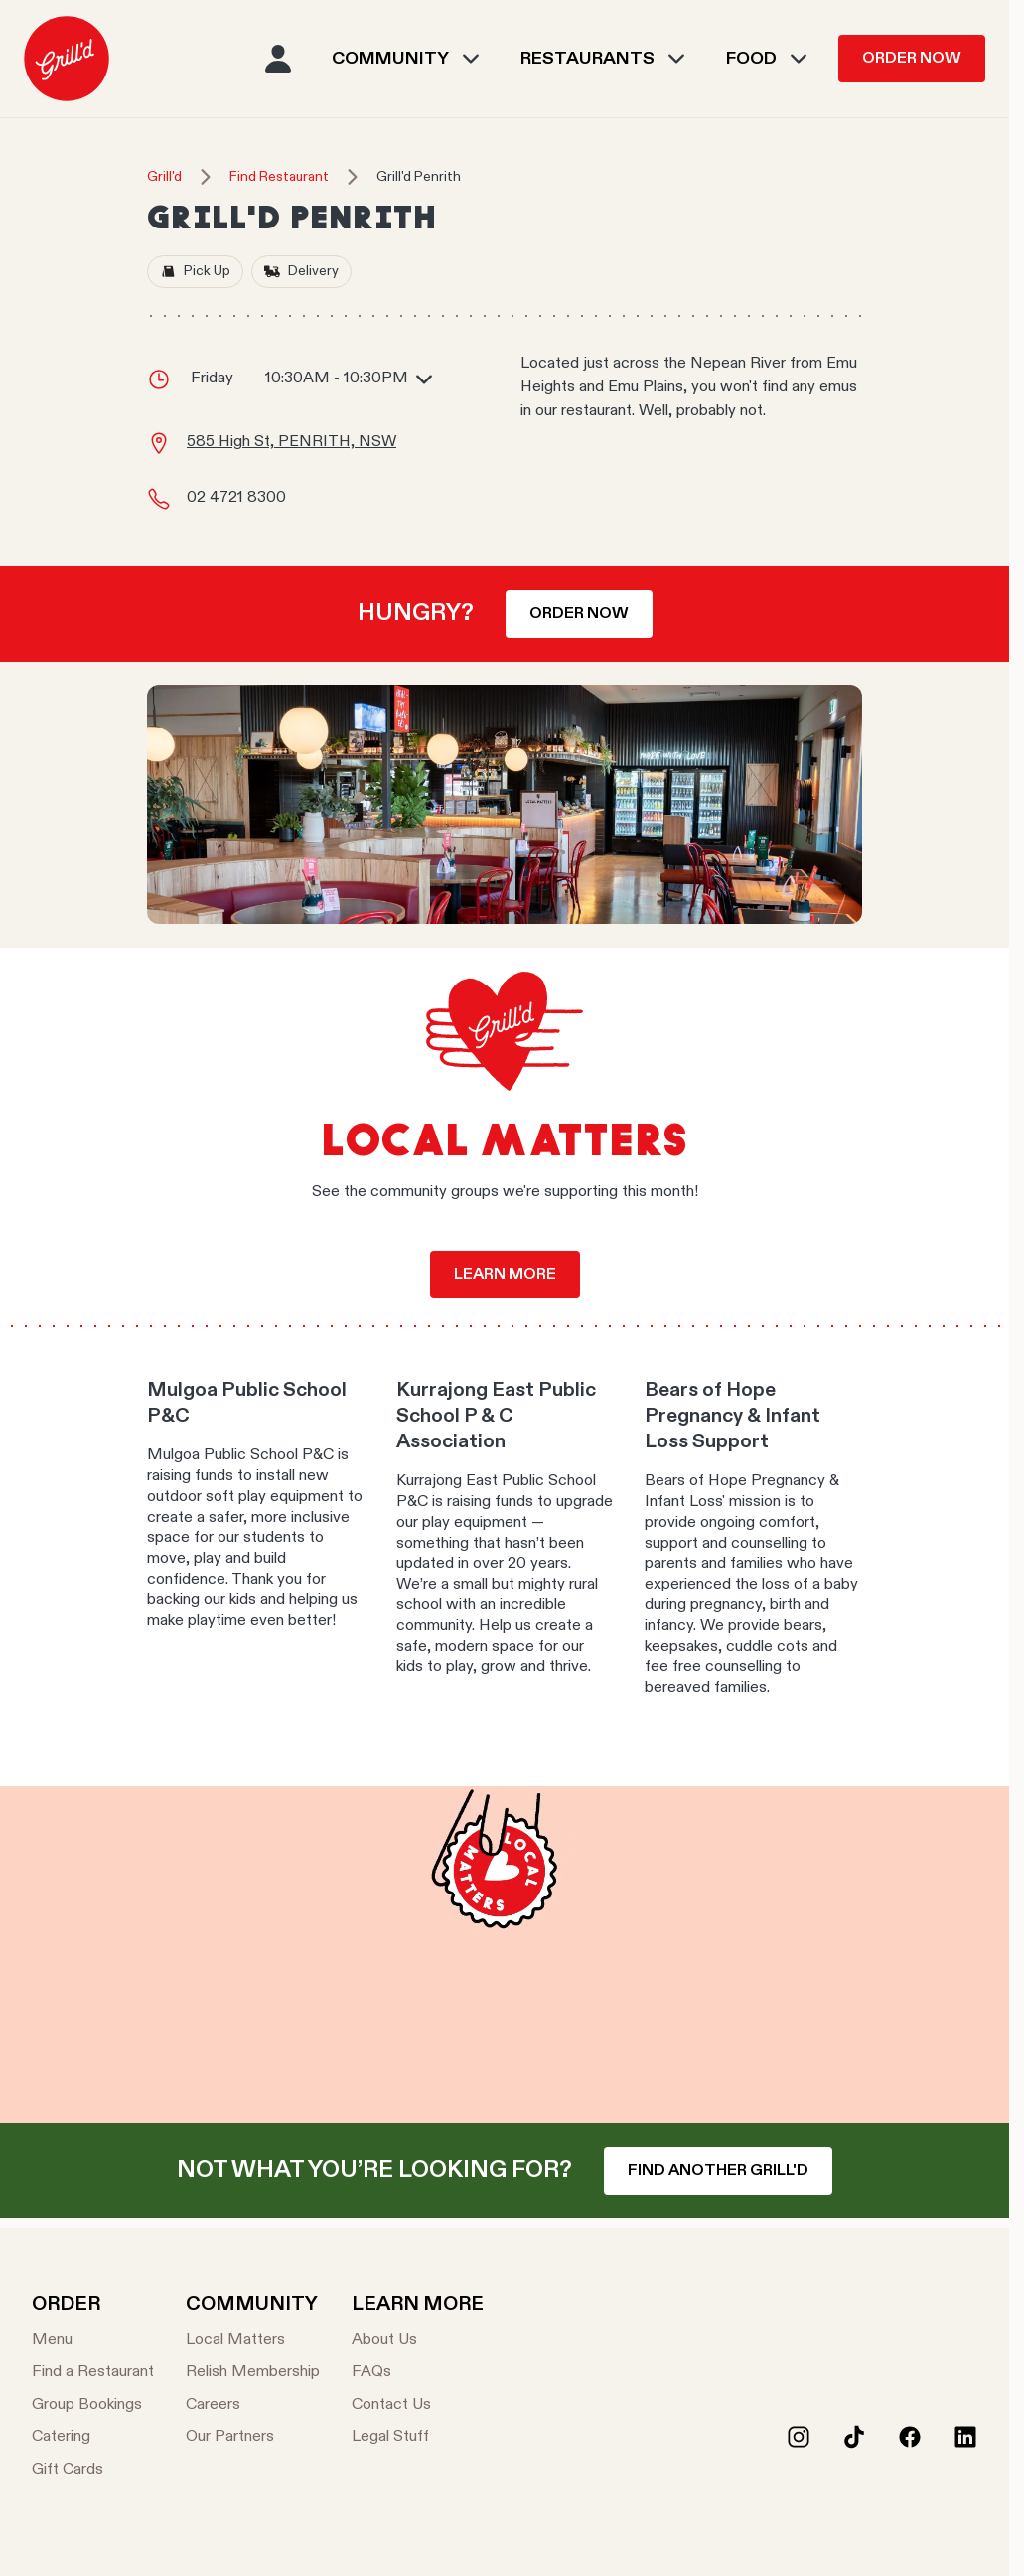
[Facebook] (910, 2437)
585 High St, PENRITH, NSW (291, 442)
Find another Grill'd (718, 2171)
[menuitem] (66, 58)
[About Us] (418, 2340)
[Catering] (93, 2437)
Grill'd (164, 177)
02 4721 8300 (236, 498)
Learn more (505, 1275)
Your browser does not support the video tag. (504, 1954)
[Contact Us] (418, 2405)
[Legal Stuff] (418, 2437)
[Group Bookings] (93, 2405)
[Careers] (253, 2405)
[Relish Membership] (253, 2372)
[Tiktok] (854, 2437)
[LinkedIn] (965, 2437)
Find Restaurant (279, 177)
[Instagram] (798, 2437)
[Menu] (93, 2340)
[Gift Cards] (93, 2470)
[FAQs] (418, 2372)
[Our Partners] (253, 2437)
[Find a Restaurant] (93, 2372)
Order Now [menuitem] (911, 59)
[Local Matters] (253, 2340)
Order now (579, 614)
